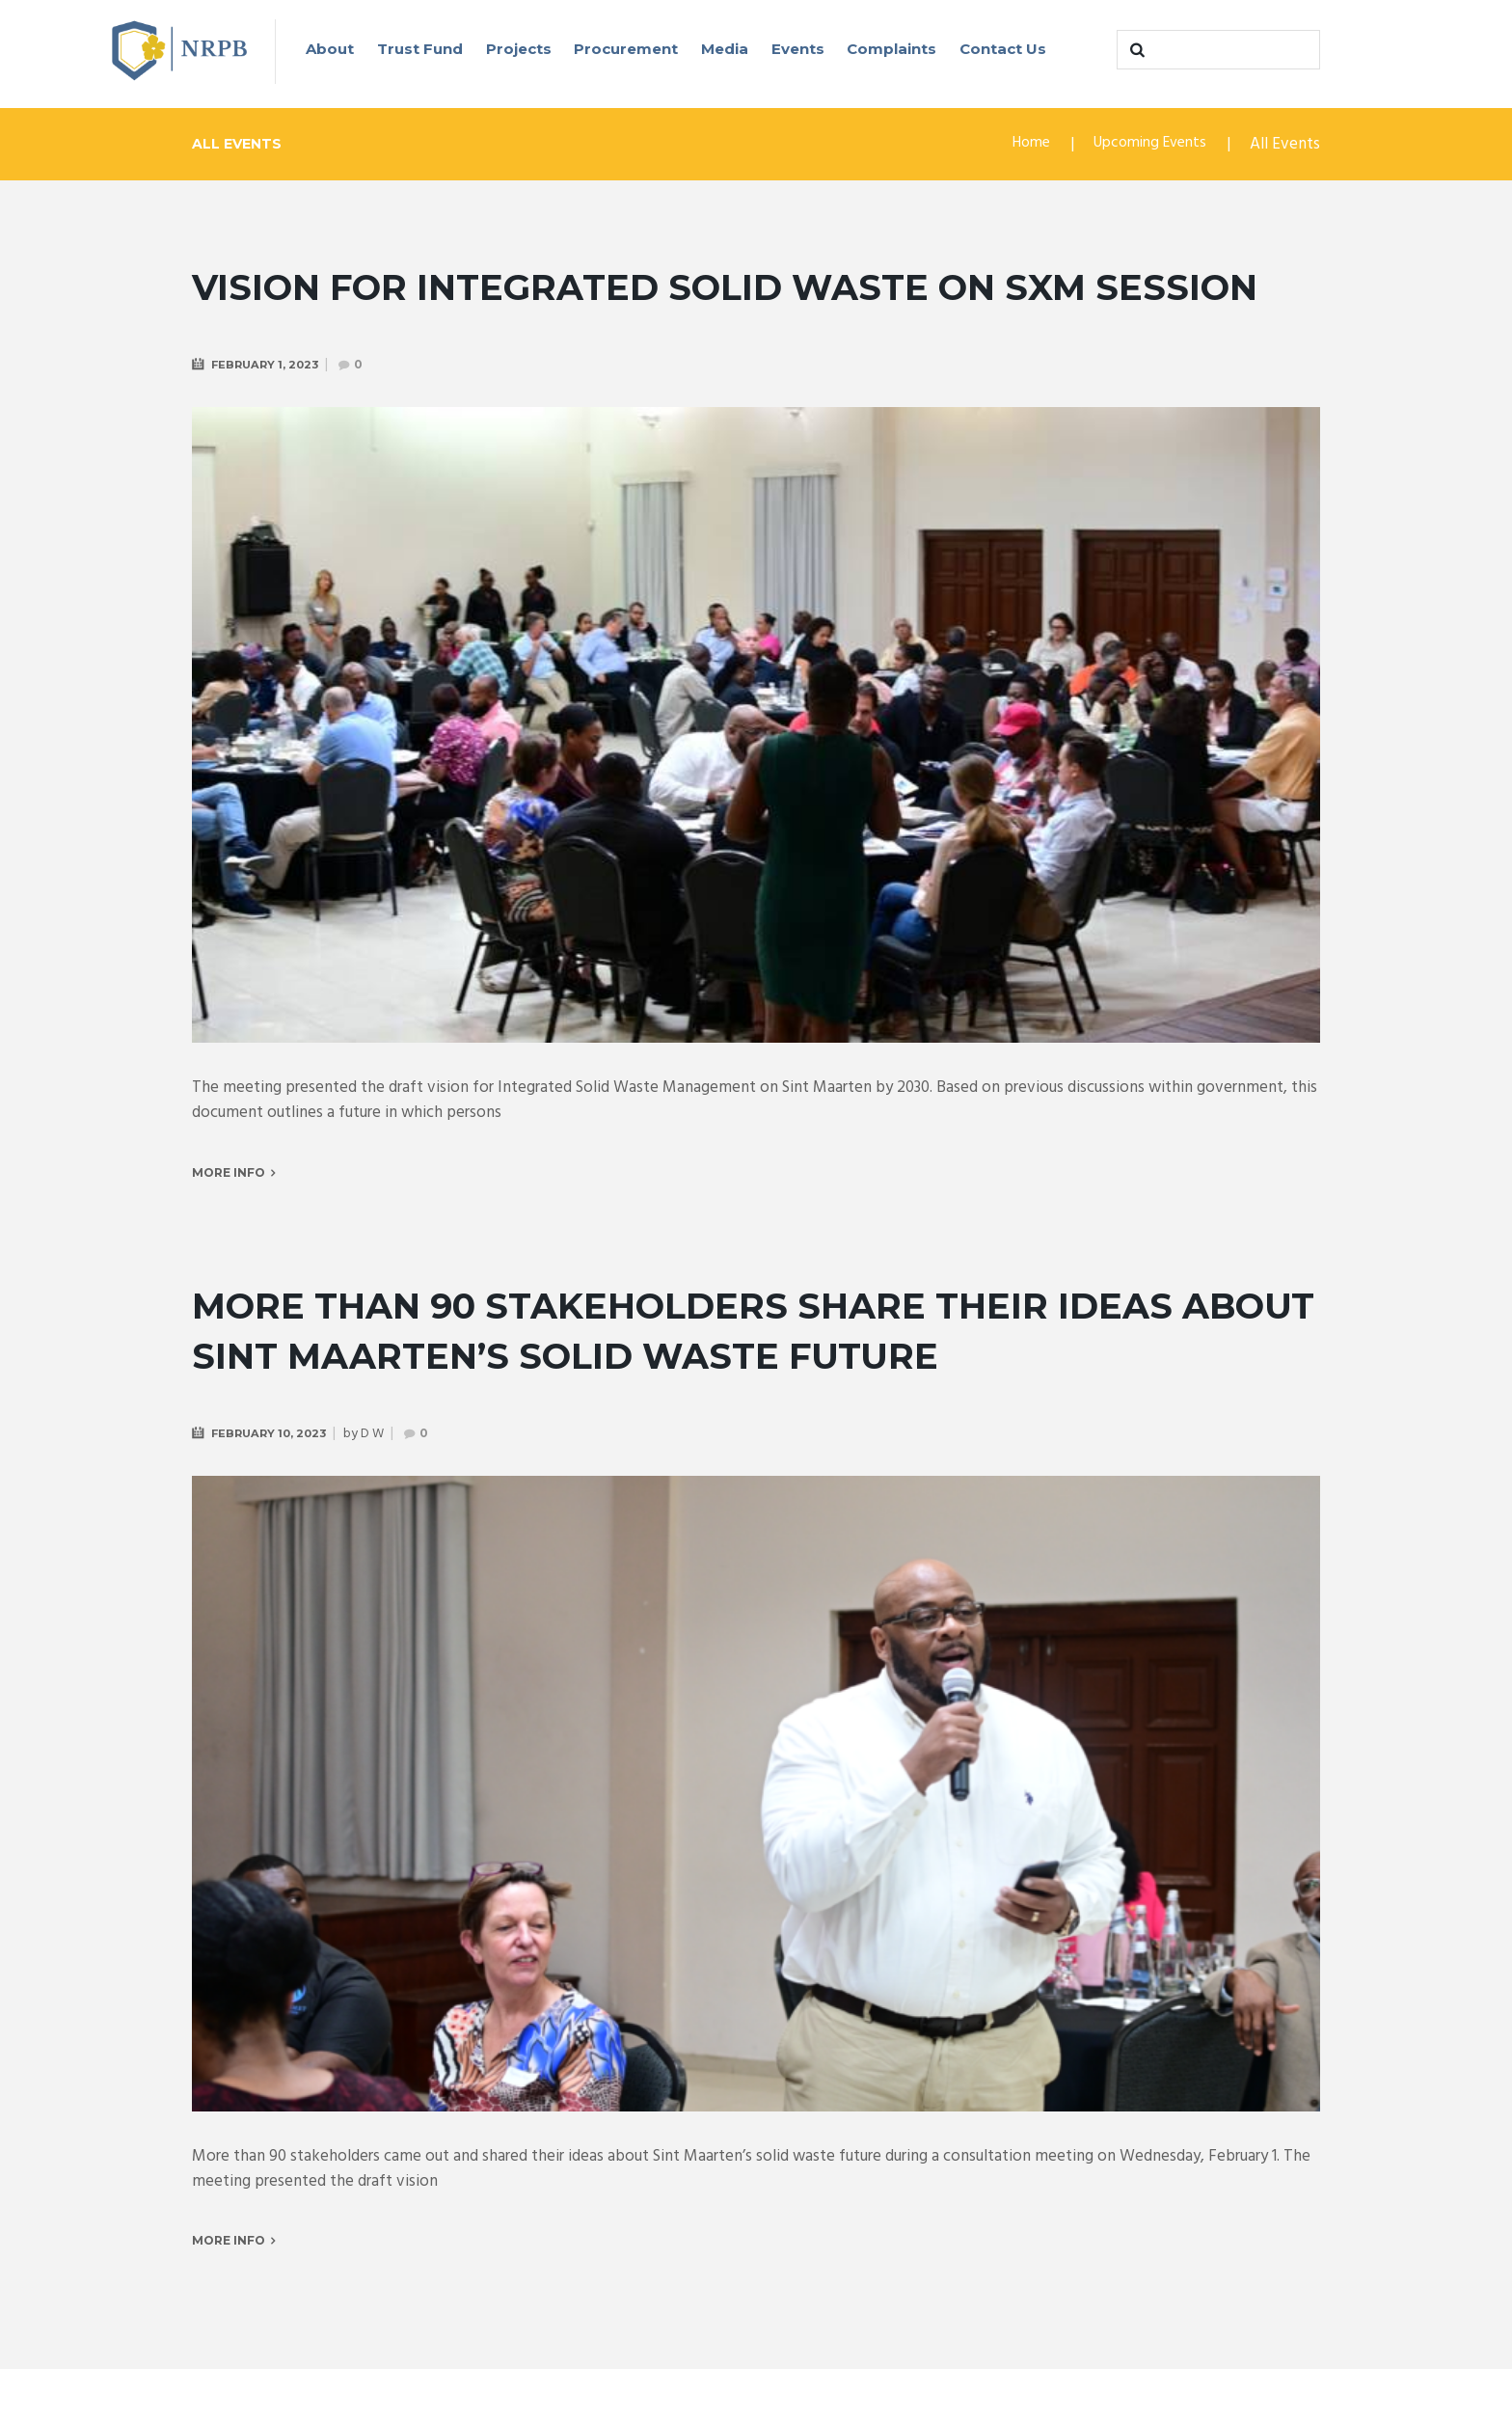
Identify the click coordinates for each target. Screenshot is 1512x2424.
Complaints (891, 49)
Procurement (626, 49)
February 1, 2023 (268, 415)
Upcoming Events (1144, 146)
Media (724, 49)
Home (1017, 146)
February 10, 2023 (273, 1486)
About (330, 49)
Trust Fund (420, 49)
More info (228, 1224)
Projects (519, 49)
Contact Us (1002, 49)
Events (797, 49)
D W (380, 1487)
